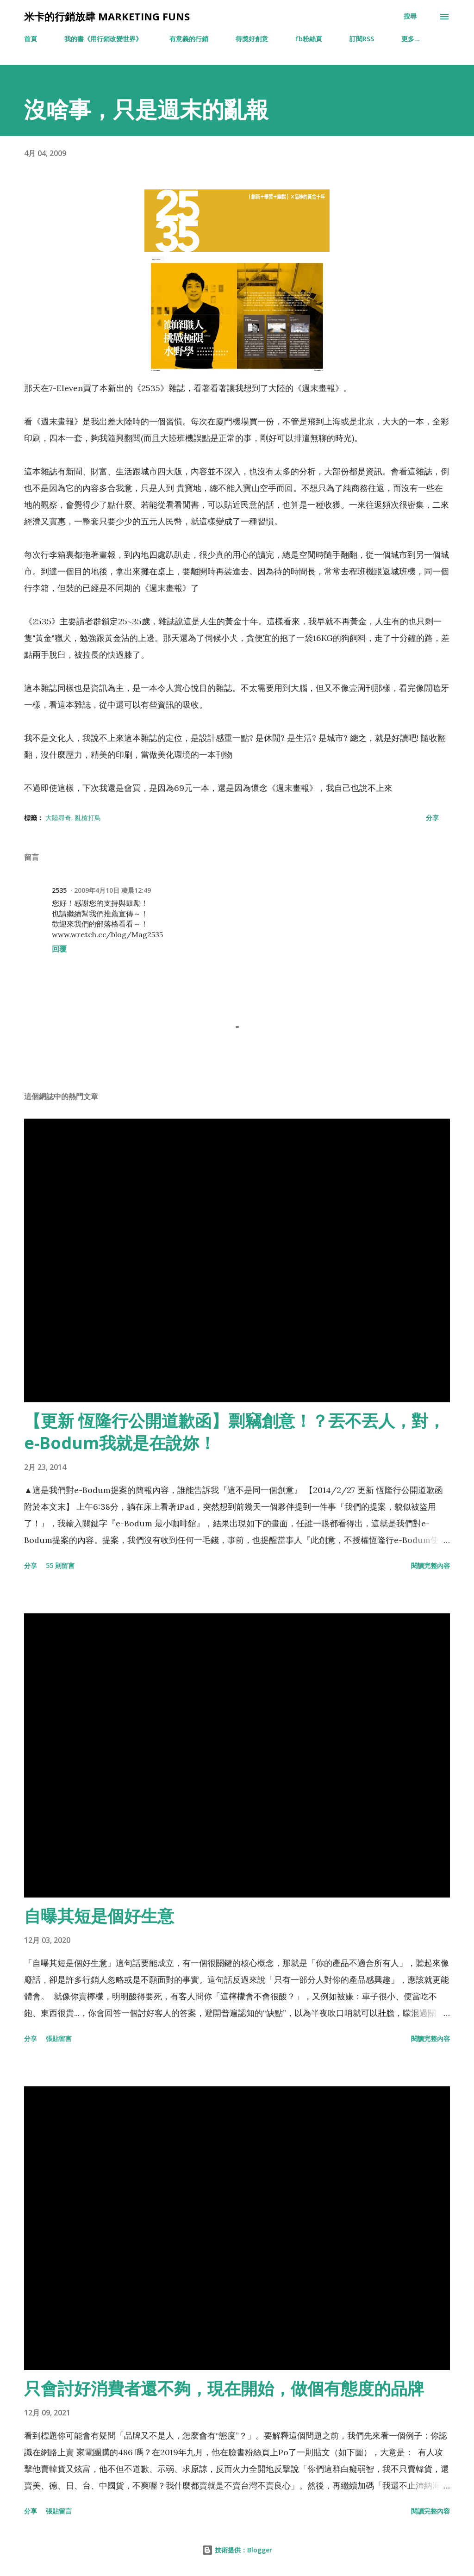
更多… (410, 38)
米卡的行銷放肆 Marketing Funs (107, 16)
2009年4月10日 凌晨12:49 (112, 890)
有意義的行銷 (188, 38)
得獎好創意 (252, 38)
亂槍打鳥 (88, 817)
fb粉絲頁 (308, 38)
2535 (59, 890)
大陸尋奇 (58, 817)
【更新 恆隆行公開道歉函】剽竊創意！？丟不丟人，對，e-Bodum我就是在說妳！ (234, 1431)
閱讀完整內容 (430, 1565)
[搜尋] (410, 16)
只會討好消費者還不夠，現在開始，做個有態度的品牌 (224, 2388)
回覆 (59, 949)
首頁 (30, 38)
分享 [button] (432, 817)
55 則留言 (60, 1565)
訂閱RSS (361, 38)
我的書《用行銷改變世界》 (103, 38)
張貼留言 (59, 2038)
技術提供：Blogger (237, 2549)
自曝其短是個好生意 (99, 1915)
